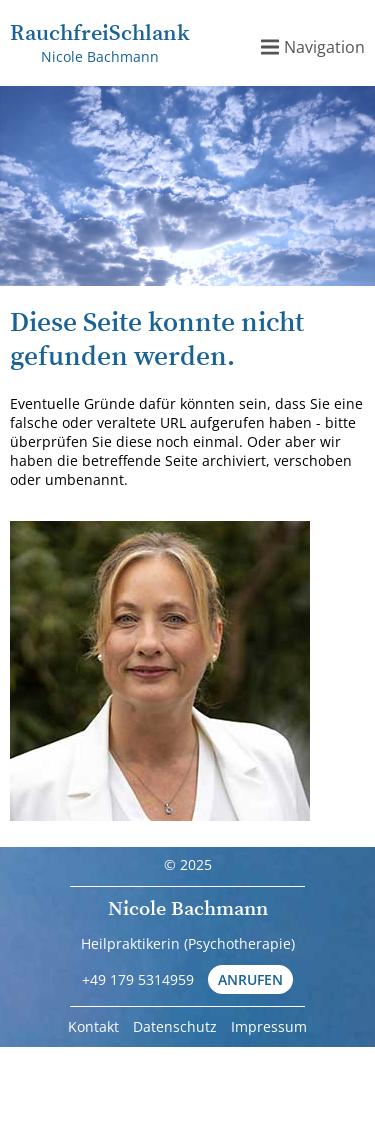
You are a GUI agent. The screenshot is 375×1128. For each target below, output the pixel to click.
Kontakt (93, 1026)
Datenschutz (175, 1026)
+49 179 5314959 (138, 979)
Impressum (269, 1026)
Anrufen (250, 979)
